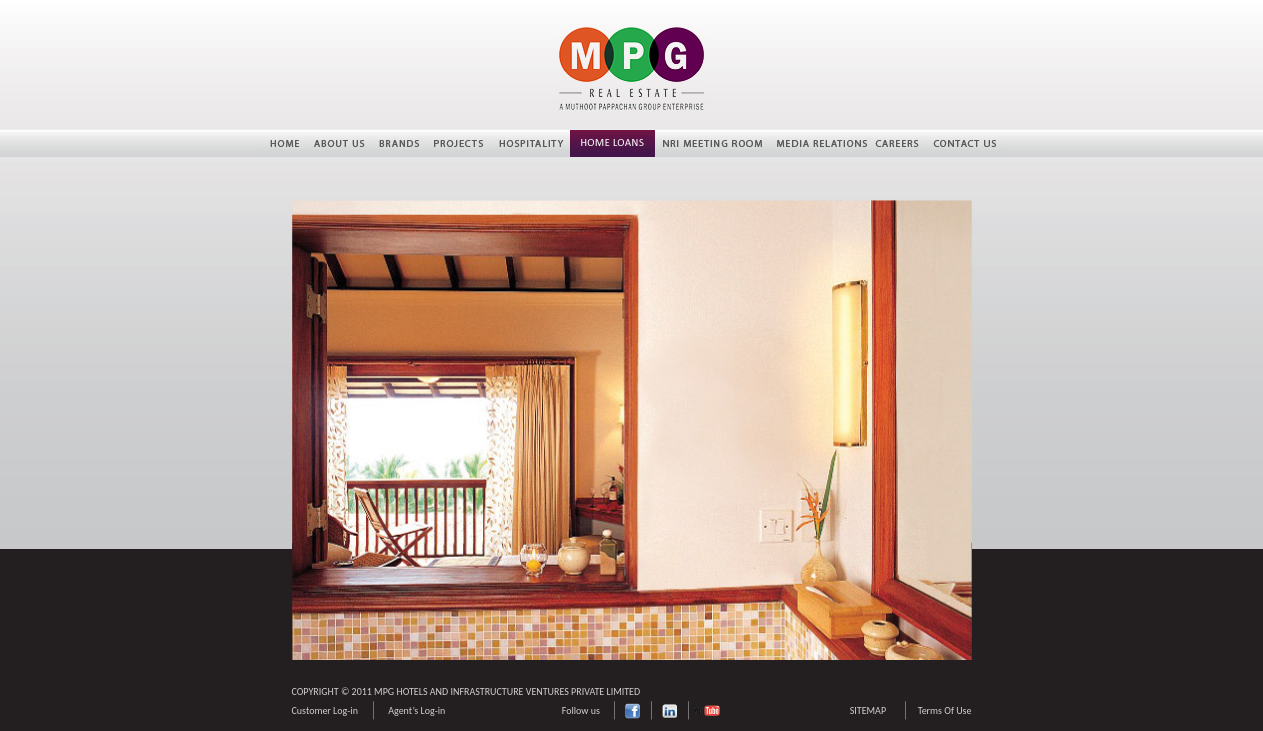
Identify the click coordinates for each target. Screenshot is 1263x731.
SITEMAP (868, 710)
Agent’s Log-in (416, 710)
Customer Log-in (325, 710)
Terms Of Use (945, 710)
